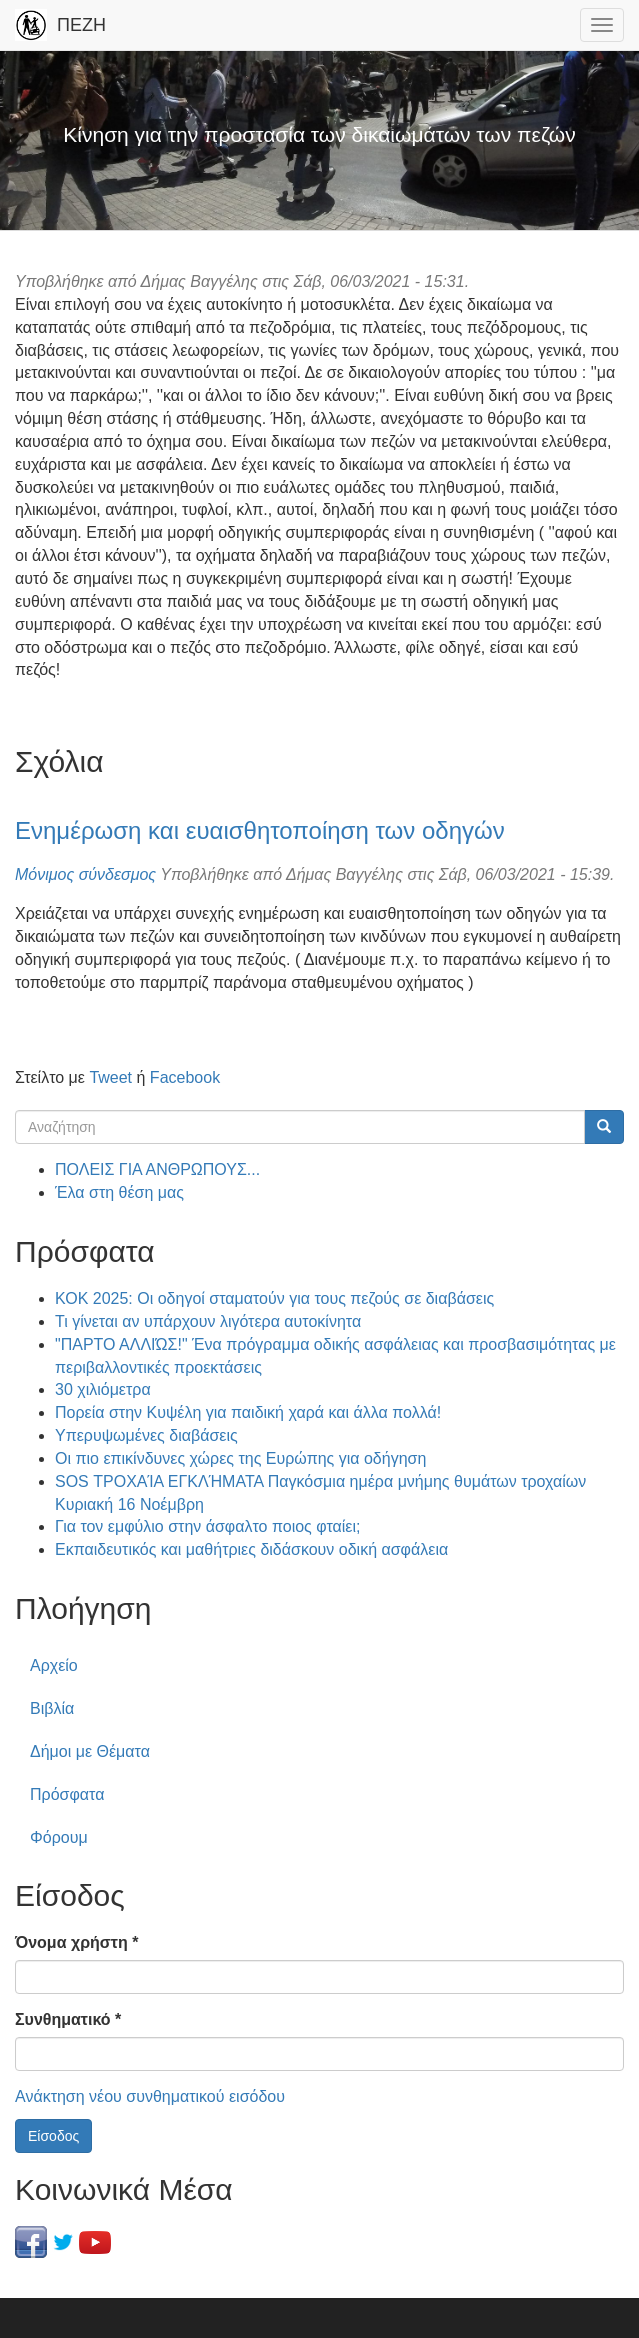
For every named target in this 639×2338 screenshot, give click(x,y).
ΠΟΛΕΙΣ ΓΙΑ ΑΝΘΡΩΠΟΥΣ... (157, 1169)
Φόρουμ (59, 1837)
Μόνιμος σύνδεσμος (85, 874)
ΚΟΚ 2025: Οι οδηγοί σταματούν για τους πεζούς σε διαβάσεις (274, 1298)
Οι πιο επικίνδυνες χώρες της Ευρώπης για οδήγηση (240, 1458)
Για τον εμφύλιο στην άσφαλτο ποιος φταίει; (207, 1526)
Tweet (110, 1077)
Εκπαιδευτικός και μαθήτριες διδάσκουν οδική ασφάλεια (251, 1549)
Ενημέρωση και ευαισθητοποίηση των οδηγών (260, 830)
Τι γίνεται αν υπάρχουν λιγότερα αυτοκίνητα (208, 1321)
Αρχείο (54, 1665)
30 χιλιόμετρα (103, 1389)
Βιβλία (52, 1708)
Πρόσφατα (67, 1794)
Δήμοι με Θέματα (90, 1751)
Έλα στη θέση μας (119, 1192)
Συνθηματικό (68, 2019)
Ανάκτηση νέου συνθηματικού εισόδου (150, 2096)
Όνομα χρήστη (76, 1942)
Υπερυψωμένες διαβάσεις (146, 1435)
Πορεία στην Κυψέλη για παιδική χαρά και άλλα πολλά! (248, 1412)
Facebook (185, 1077)
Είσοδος (53, 2136)
